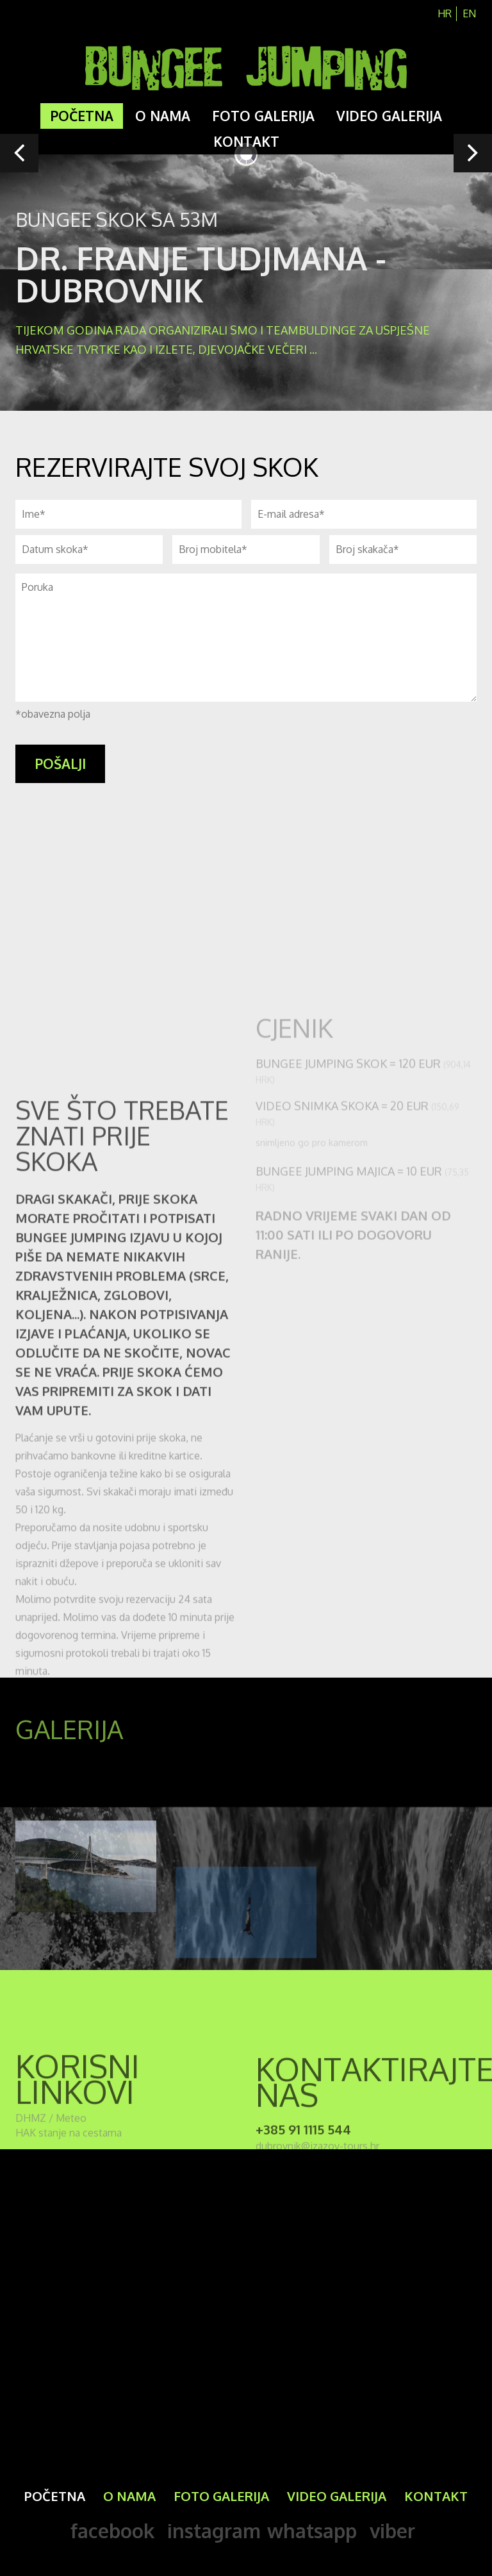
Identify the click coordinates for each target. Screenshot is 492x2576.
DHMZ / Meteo (50, 2134)
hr (445, 13)
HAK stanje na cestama (68, 2149)
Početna (81, 115)
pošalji (60, 763)
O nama (162, 115)
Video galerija (389, 115)
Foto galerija (263, 115)
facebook (112, 2530)
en (469, 13)
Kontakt (246, 141)
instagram (214, 2530)
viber (392, 2530)
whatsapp (312, 2530)
